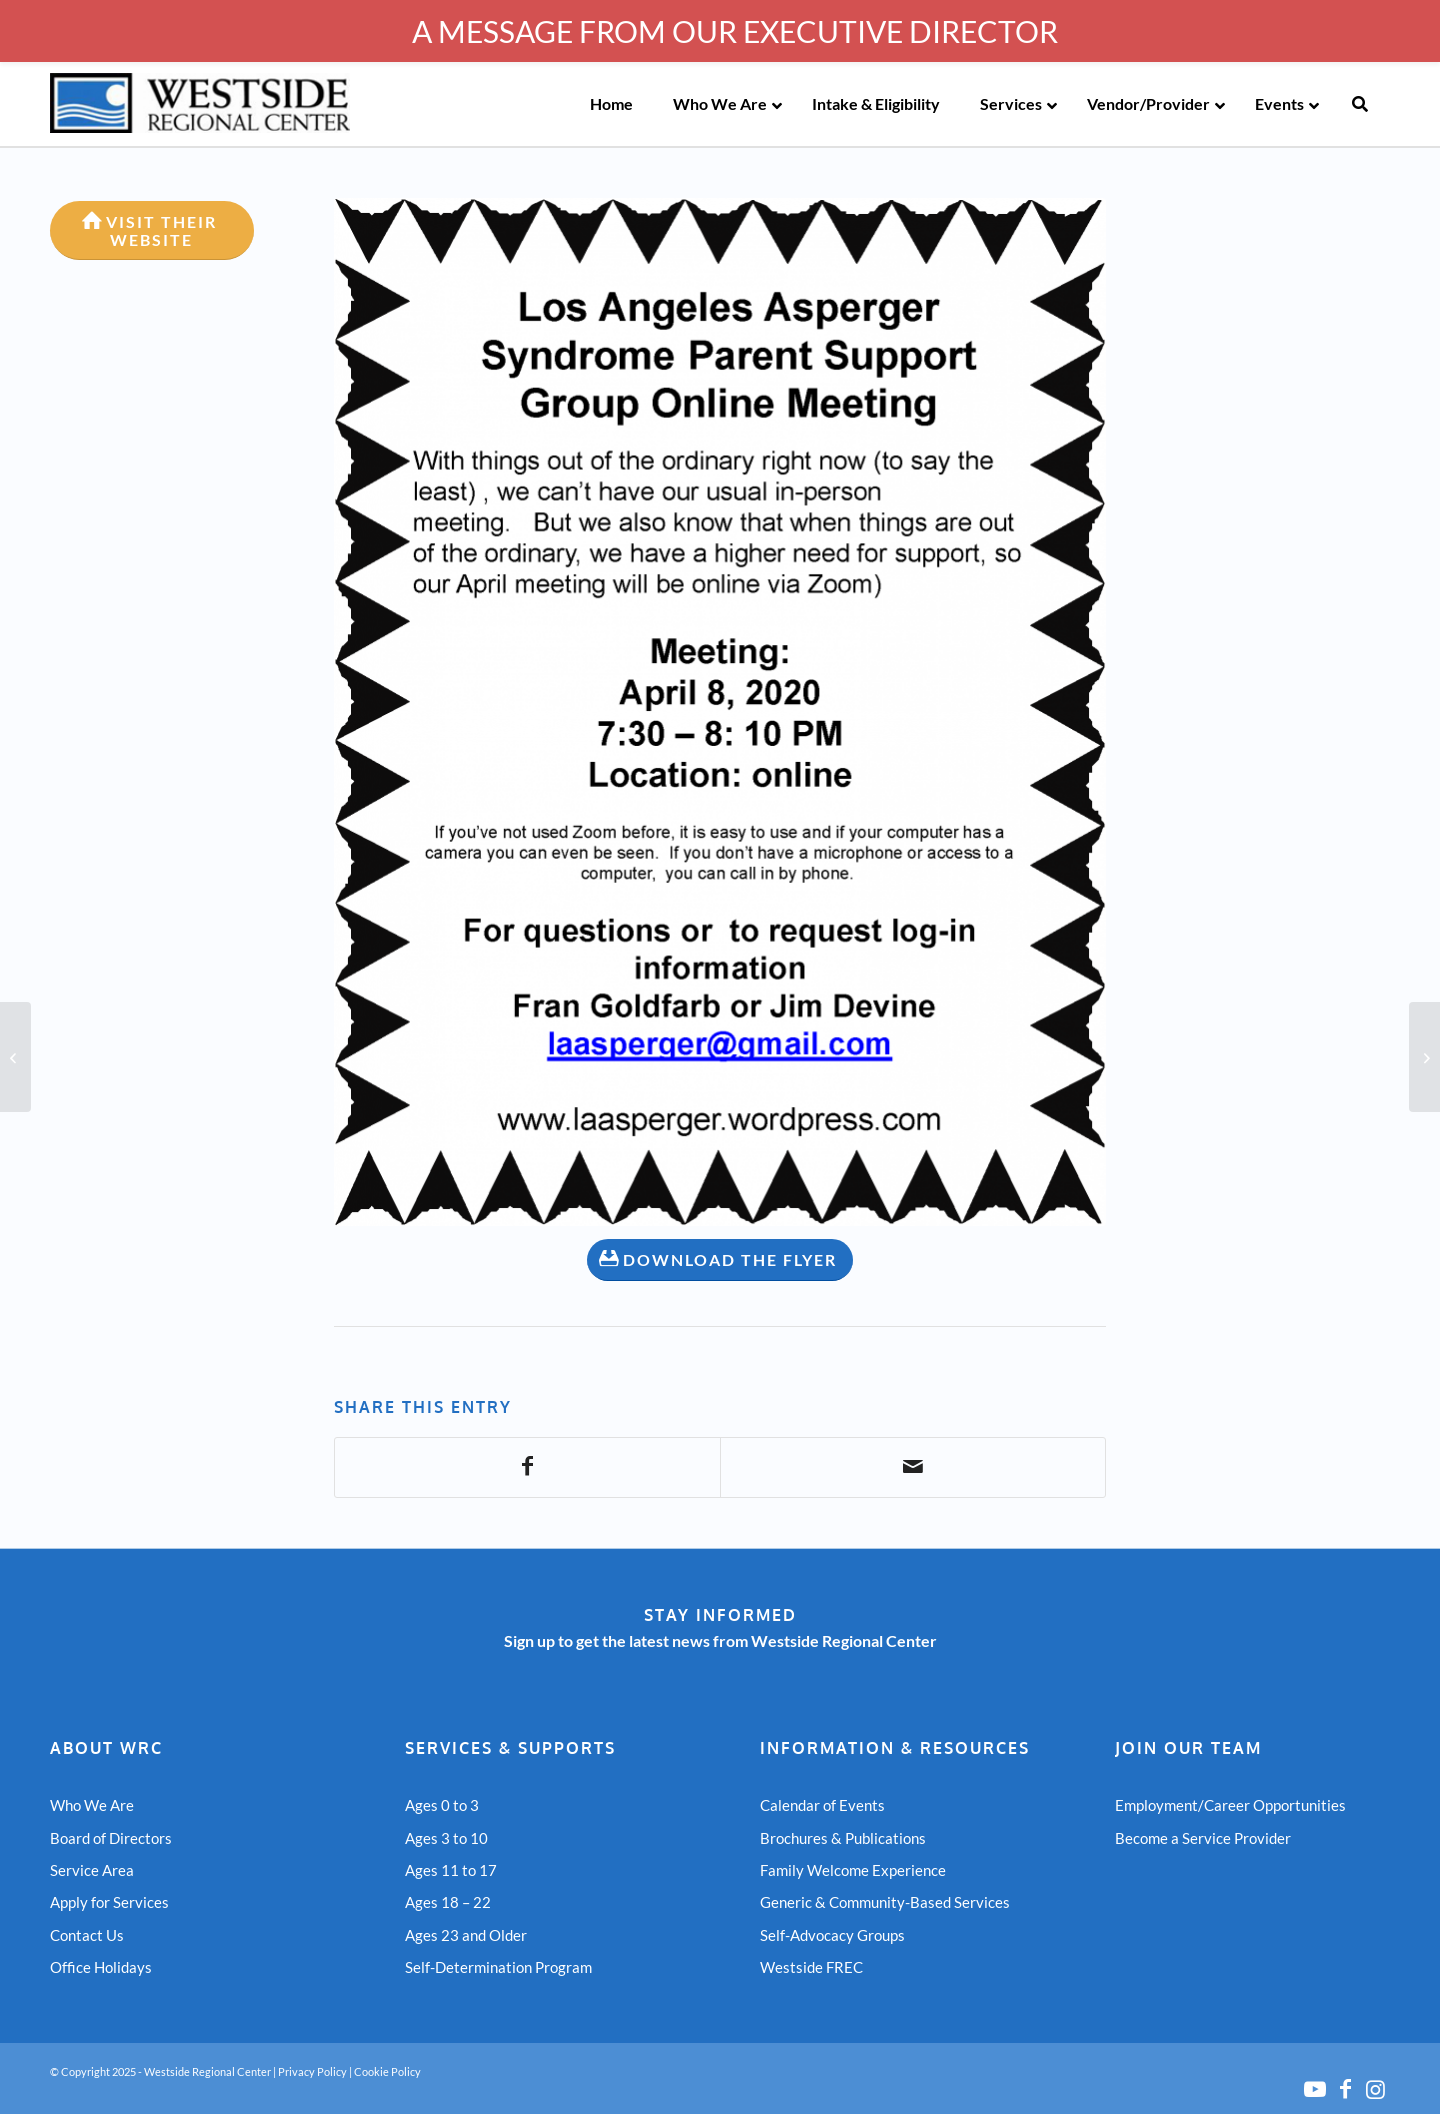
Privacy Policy (312, 2071)
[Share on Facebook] (527, 1467)
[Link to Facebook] (1345, 2089)
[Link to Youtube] (1315, 2089)
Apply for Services (109, 1902)
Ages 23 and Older (466, 1935)
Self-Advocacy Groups (832, 1935)
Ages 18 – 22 (448, 1902)
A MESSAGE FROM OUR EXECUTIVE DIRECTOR (735, 31)
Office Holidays (101, 1967)
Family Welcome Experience (853, 1870)
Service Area (92, 1870)
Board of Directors (111, 1838)
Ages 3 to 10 (446, 1838)
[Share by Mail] (913, 1467)
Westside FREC (811, 1967)
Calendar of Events (822, 1805)
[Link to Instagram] (1375, 2089)
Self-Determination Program (498, 1967)
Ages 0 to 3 (442, 1805)
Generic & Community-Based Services (885, 1902)
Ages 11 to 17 (451, 1870)
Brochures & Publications (843, 1838)
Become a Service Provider (1203, 1838)
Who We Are (92, 1805)
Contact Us (87, 1935)
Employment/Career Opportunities (1230, 1805)
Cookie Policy (387, 2071)
